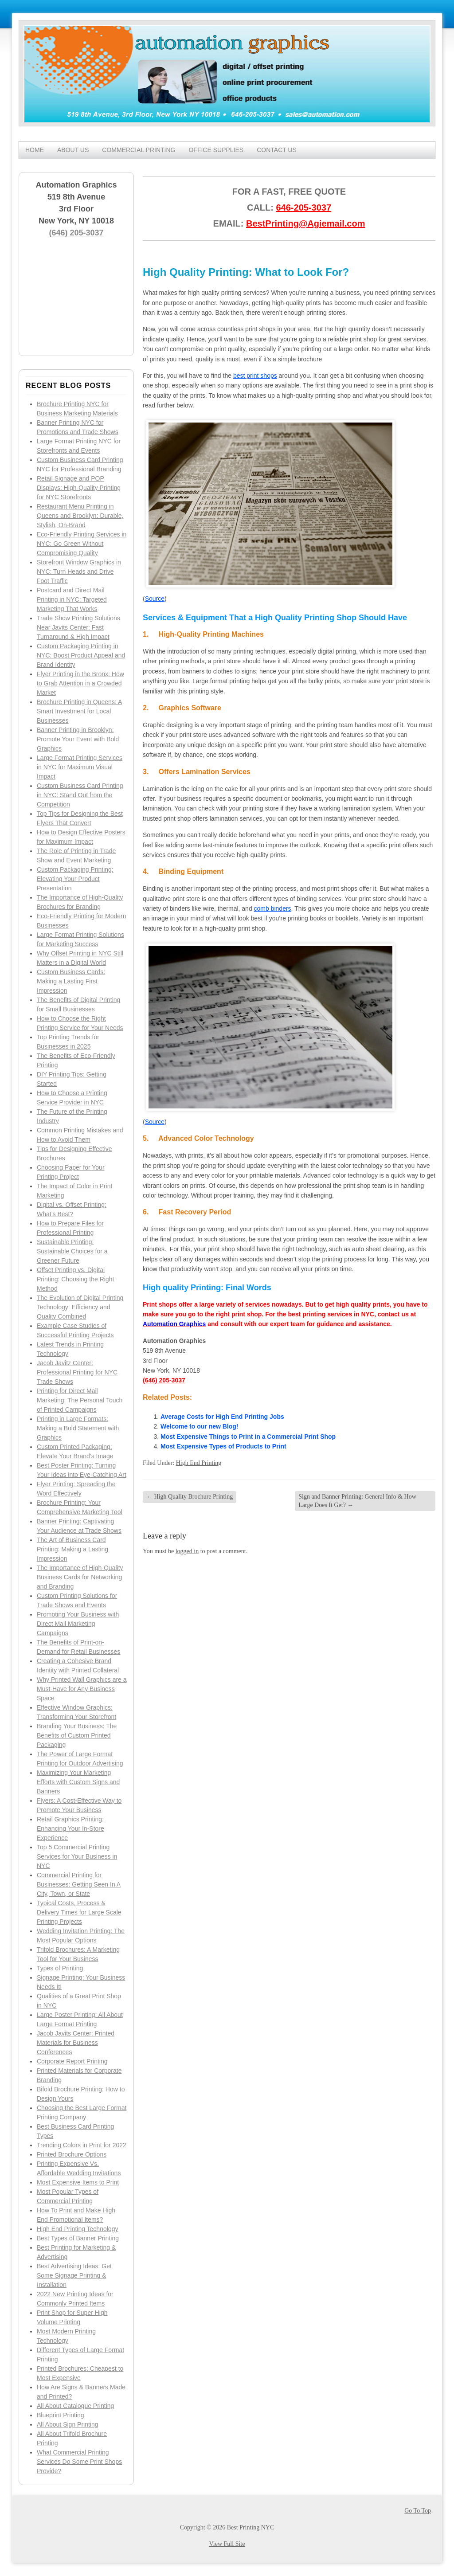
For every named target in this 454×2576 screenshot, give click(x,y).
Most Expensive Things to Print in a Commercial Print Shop (248, 1436)
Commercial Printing (138, 149)
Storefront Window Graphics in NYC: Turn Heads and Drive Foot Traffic (79, 571)
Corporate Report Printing (72, 2061)
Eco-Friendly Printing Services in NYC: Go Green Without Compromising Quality (81, 543)
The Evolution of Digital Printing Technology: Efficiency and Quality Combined (80, 1307)
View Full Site (227, 2544)
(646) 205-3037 (76, 232)
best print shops (255, 375)
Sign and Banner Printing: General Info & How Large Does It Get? (357, 1500)
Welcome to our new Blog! (199, 1426)
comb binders (272, 908)
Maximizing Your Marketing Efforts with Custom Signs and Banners (78, 1782)
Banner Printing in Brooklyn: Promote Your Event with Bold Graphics (78, 739)
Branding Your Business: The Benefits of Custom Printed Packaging (77, 1735)
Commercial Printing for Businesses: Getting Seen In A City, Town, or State (79, 1884)
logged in (187, 1551)
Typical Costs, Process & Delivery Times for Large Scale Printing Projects (79, 1912)
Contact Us (277, 149)
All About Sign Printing (67, 2424)
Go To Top (417, 2511)
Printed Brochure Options (71, 2154)
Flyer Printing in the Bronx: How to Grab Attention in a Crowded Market (80, 683)
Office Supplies (215, 149)
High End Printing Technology (77, 2228)
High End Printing (199, 1463)
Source (154, 598)
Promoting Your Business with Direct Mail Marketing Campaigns (78, 1623)
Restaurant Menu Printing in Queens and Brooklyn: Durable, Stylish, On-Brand (80, 516)
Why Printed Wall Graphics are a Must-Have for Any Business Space (82, 1689)
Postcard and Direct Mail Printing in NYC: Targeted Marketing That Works (72, 599)
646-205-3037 (303, 207)
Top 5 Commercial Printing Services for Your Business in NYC (77, 1856)
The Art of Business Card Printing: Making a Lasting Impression (72, 1549)
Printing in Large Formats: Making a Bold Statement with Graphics (78, 1428)
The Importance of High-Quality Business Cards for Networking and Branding (80, 1577)
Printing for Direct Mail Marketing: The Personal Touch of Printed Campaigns (79, 1400)
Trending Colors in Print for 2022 (81, 2145)
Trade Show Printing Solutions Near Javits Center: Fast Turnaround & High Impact (78, 627)
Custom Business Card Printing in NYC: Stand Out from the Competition (80, 795)
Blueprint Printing (60, 2415)
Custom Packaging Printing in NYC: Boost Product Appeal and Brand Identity (81, 655)
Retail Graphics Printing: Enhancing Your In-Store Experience (70, 1828)
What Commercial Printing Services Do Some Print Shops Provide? (79, 2461)
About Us (73, 149)
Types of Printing (60, 1968)
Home (34, 149)
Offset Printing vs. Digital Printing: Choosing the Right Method (75, 1279)
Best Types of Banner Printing (78, 2238)
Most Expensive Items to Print (78, 2182)
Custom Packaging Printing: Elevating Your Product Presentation (75, 879)
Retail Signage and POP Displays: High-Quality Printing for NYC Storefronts (79, 488)
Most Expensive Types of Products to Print (223, 1446)
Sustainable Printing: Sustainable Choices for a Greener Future (72, 1251)
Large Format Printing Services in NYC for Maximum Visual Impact (79, 767)
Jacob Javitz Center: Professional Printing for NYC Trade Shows (77, 1372)
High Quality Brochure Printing (189, 1496)
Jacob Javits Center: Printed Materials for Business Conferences (75, 2042)
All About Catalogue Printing (75, 2405)
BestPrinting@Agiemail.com (305, 223)
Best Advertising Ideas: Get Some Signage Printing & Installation (74, 2275)
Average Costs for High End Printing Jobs (222, 1416)
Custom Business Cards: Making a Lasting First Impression (71, 981)
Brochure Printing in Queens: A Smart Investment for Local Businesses (79, 711)
